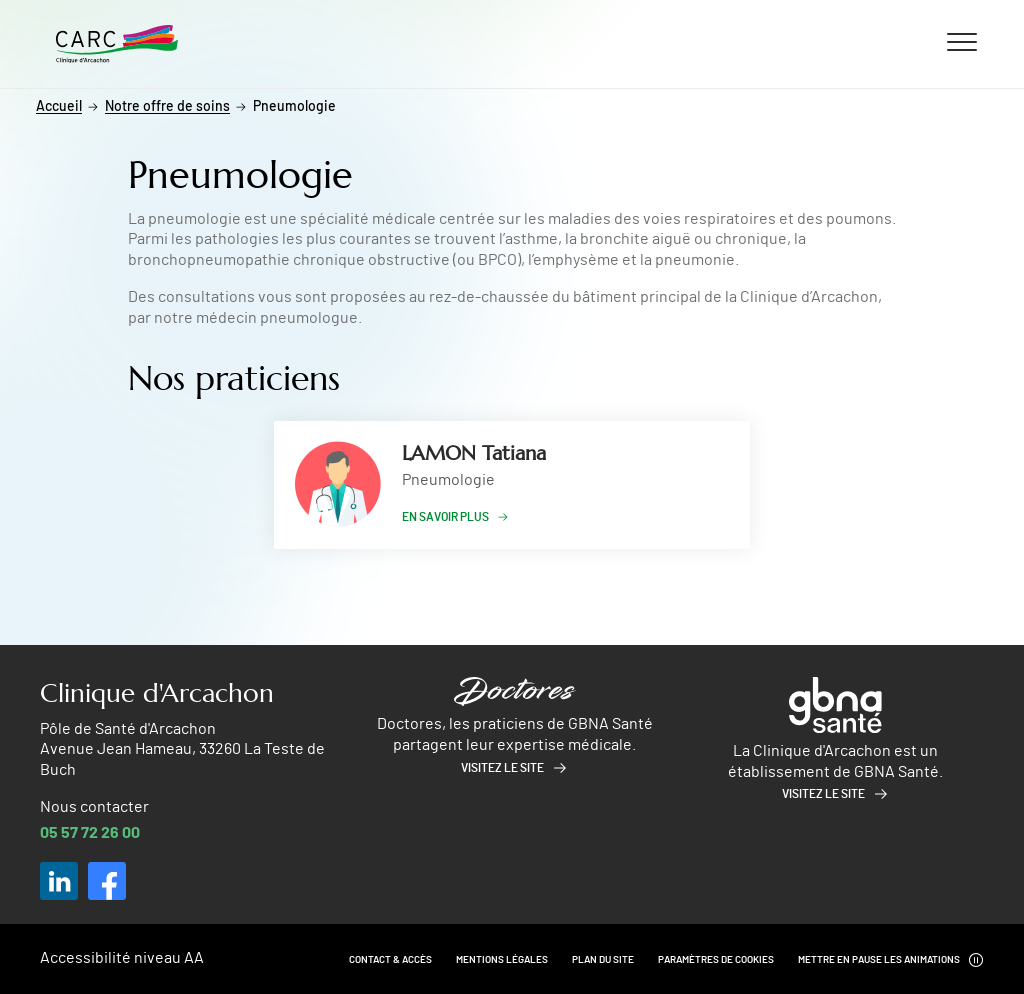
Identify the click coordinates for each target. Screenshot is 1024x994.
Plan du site (603, 960)
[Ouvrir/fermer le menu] (962, 41)
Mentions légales (502, 960)
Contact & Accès (390, 960)
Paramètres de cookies (716, 960)
